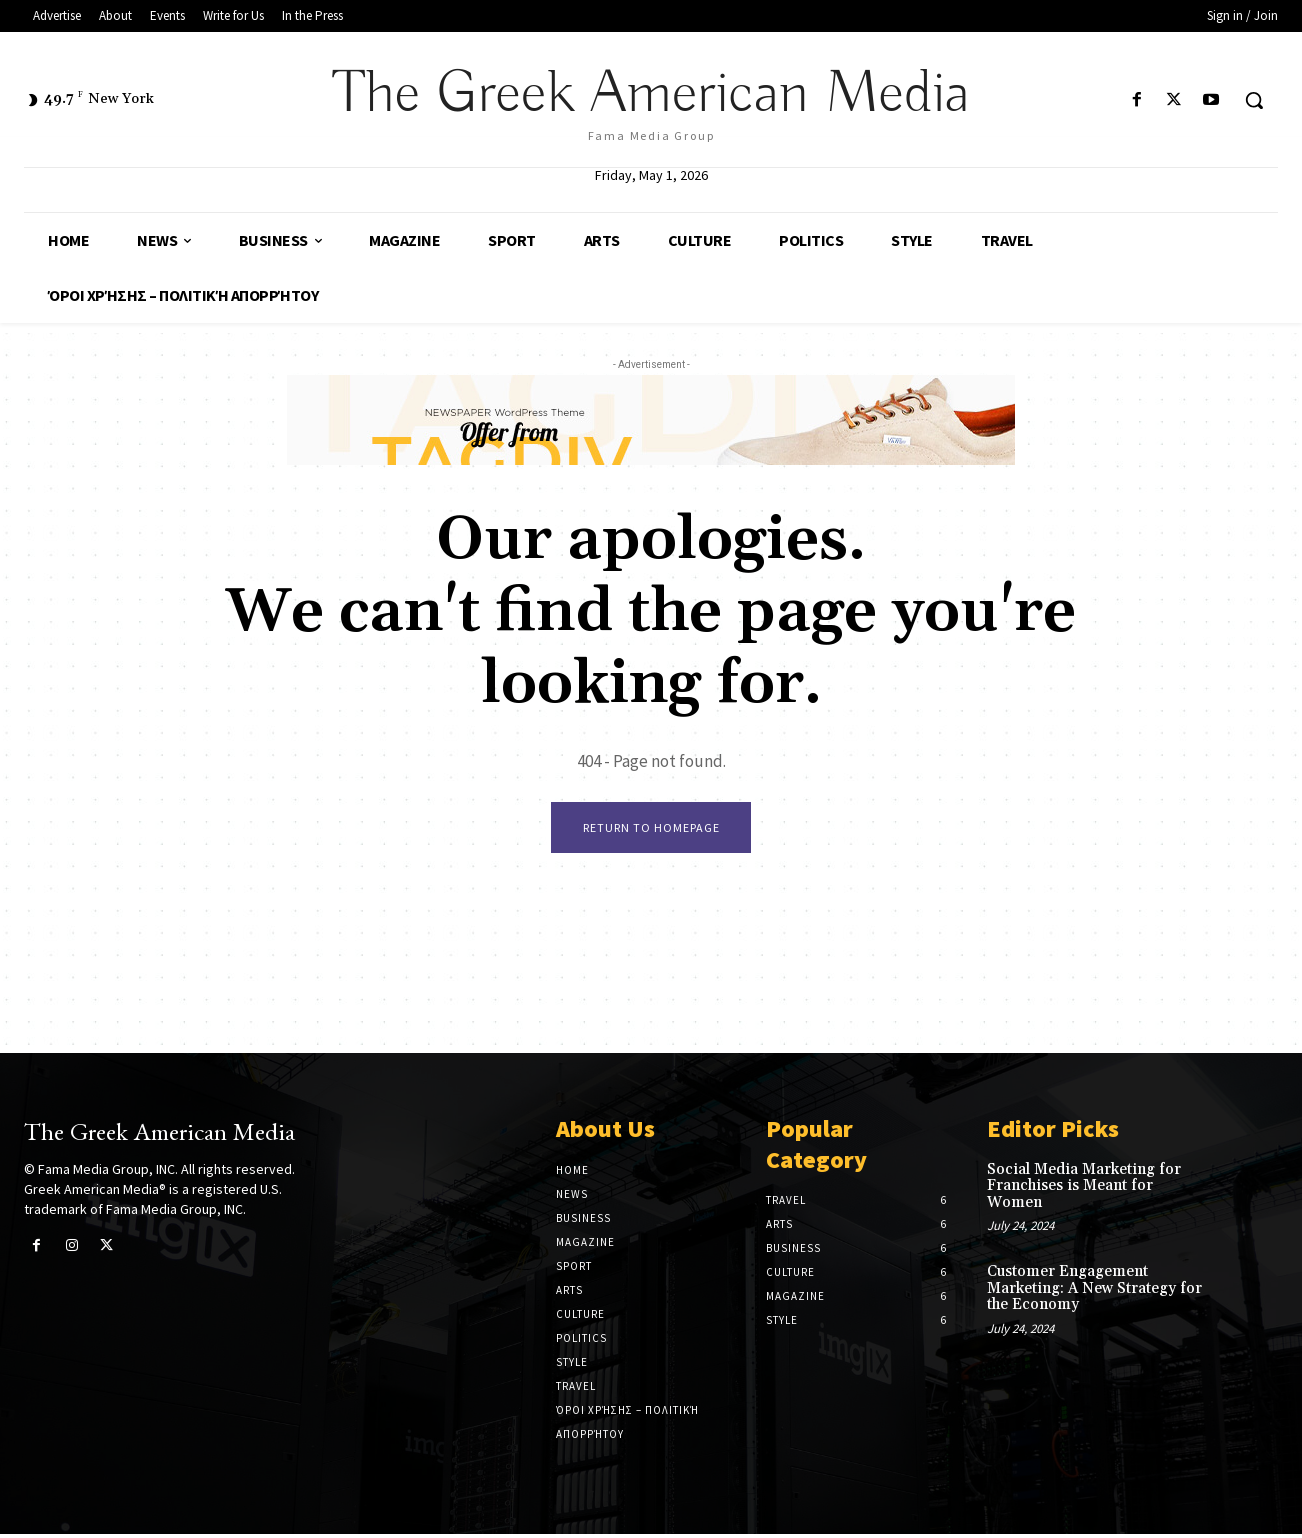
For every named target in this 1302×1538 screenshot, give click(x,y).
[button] (1254, 100)
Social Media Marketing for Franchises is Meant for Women (1084, 1190)
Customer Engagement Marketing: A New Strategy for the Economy (1094, 1292)
